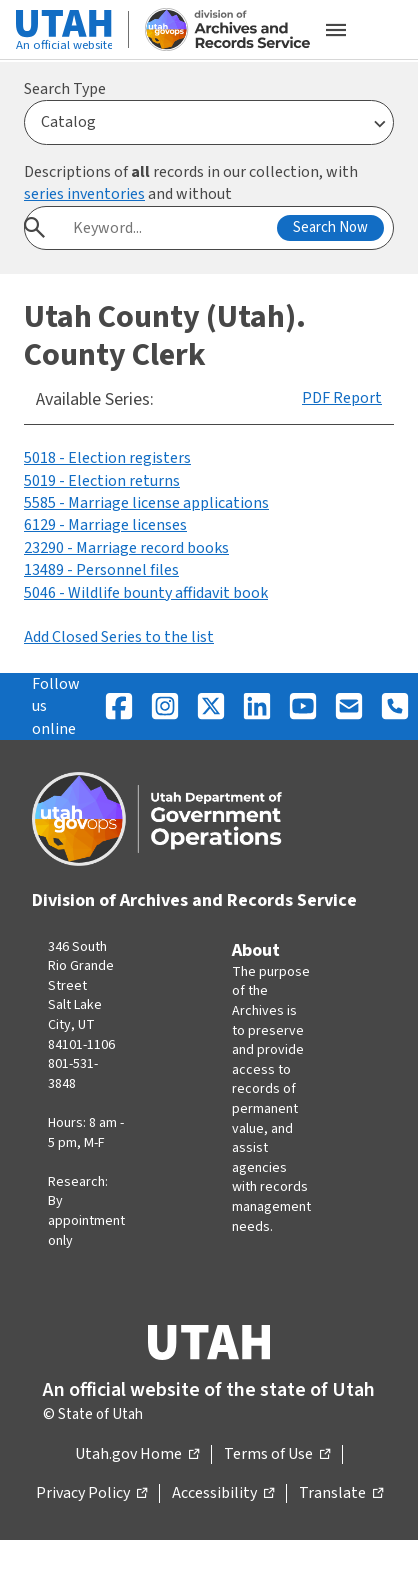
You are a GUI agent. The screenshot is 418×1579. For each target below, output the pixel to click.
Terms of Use (277, 1455)
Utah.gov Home (137, 1455)
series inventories (84, 194)
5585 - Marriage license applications (146, 503)
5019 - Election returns (102, 481)
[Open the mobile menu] (336, 30)
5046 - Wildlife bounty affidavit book (146, 593)
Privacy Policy (91, 1494)
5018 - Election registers (107, 458)
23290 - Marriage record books (126, 548)
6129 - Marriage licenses (105, 525)
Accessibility (223, 1494)
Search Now (330, 227)
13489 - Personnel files (101, 570)
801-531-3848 (73, 1074)
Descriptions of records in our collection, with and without (191, 183)
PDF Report (342, 398)
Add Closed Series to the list (119, 637)
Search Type (65, 89)
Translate (341, 1494)
